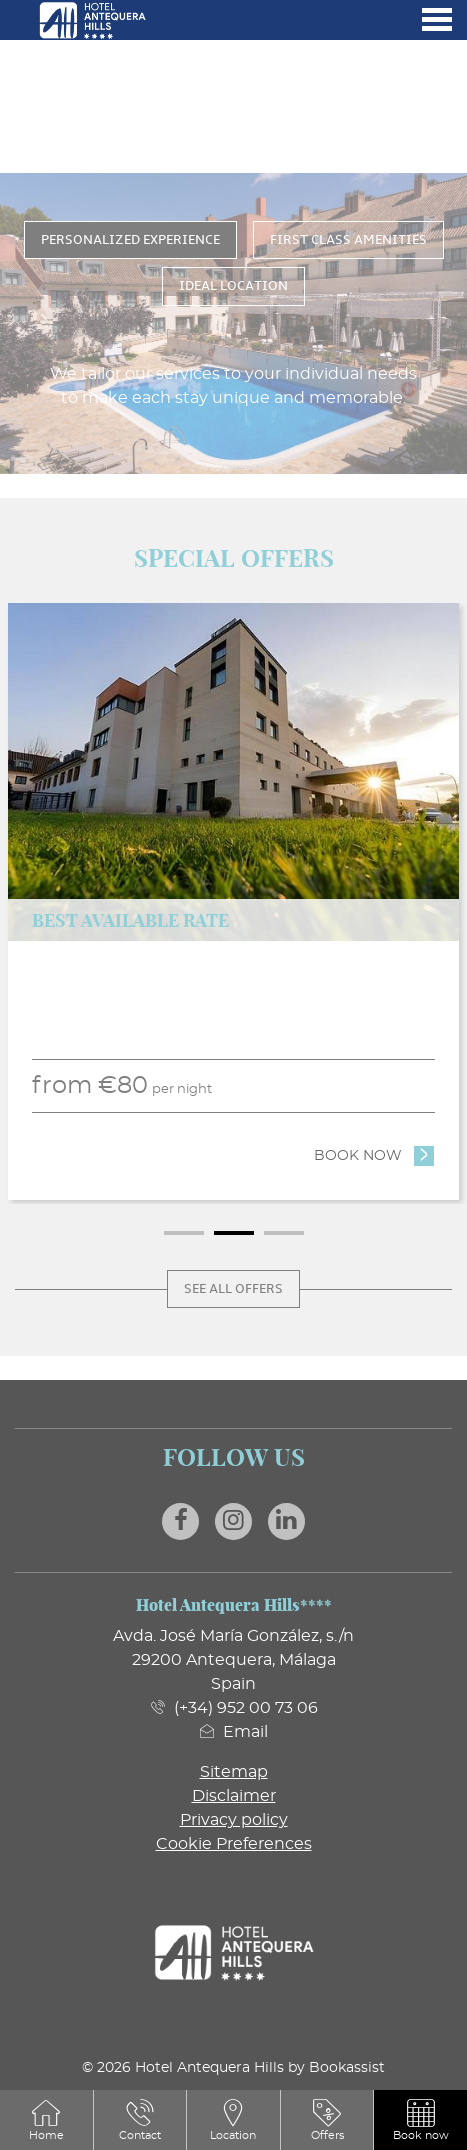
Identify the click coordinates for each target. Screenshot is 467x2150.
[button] (421, 2120)
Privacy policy (234, 1820)
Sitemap (234, 1772)
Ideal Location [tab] (233, 286)
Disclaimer (234, 1796)
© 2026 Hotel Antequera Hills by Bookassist (233, 2067)
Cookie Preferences (234, 1844)
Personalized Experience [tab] (130, 240)
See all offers (233, 1289)
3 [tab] (284, 1233)
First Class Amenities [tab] (348, 240)
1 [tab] (184, 1233)
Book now (374, 1154)
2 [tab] (234, 1233)
